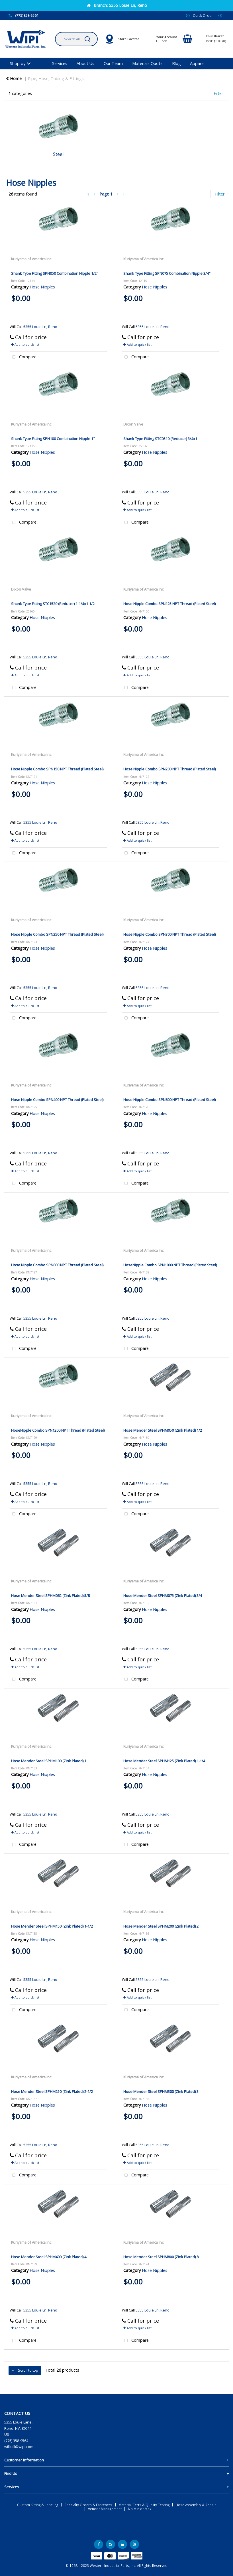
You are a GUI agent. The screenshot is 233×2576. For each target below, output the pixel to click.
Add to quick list (25, 344)
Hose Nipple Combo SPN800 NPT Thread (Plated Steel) (57, 1264)
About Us (85, 63)
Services (59, 63)
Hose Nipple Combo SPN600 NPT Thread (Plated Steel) (169, 1099)
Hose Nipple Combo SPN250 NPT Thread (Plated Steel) (57, 934)
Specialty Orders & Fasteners (88, 2504)
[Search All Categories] (76, 39)
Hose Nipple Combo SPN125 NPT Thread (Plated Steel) (169, 603)
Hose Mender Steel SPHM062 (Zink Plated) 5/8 (50, 1595)
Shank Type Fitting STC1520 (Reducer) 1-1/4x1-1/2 (53, 603)
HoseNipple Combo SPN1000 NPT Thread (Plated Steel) (170, 1264)
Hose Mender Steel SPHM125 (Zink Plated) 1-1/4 (164, 1760)
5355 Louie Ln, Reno (40, 326)
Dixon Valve (133, 424)
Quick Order (203, 15)
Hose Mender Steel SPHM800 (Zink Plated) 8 (161, 2256)
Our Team (113, 63)
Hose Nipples (42, 287)
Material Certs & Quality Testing (143, 2504)
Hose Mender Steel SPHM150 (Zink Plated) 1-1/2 (52, 1926)
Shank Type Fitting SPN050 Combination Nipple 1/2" (54, 273)
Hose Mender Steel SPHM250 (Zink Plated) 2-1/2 (52, 2091)
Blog (176, 63)
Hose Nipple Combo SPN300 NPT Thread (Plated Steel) (169, 934)
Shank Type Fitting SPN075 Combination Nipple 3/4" (166, 273)
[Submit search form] (87, 39)
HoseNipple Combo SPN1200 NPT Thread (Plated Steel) (58, 1430)
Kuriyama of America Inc (31, 258)
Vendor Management (105, 2508)
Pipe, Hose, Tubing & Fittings (56, 78)
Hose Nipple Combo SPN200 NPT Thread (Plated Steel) (169, 769)
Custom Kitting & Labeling (37, 2504)
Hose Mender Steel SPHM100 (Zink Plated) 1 (48, 1760)
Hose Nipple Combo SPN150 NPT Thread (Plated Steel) (57, 769)
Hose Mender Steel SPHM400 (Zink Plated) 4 (48, 2256)
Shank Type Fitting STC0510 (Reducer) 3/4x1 (160, 438)
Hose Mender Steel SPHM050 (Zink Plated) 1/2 (162, 1430)
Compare (23, 357)
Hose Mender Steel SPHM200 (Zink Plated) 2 (161, 1926)
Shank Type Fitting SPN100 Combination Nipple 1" (53, 438)
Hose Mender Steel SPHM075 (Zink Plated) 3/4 (162, 1595)
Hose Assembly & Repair (196, 2504)
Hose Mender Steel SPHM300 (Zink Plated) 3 (161, 2091)
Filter (218, 93)
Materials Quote (147, 63)
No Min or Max (139, 2508)
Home (14, 78)
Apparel (197, 63)
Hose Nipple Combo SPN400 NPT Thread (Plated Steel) (57, 1099)
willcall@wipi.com (18, 2446)
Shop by (17, 63)
